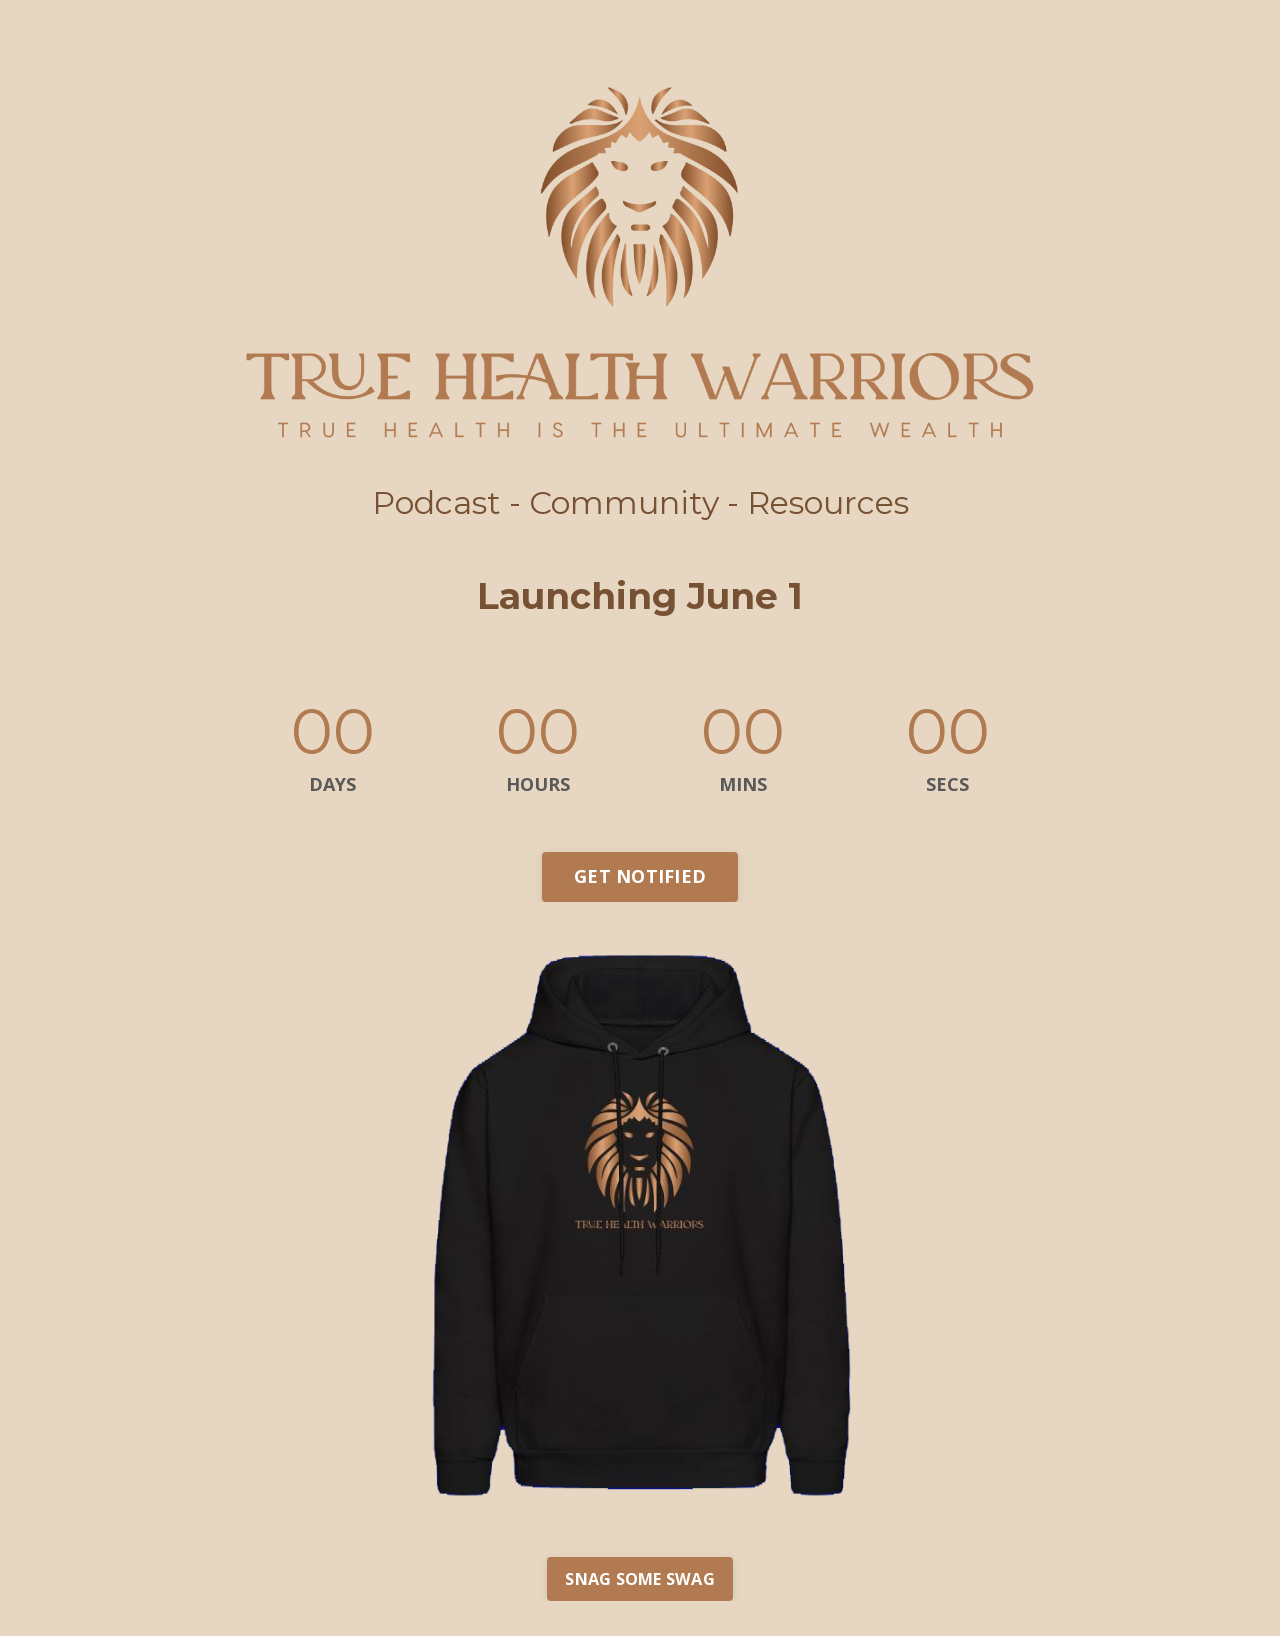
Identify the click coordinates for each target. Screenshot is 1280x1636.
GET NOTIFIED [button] (640, 876)
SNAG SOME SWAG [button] (640, 1579)
